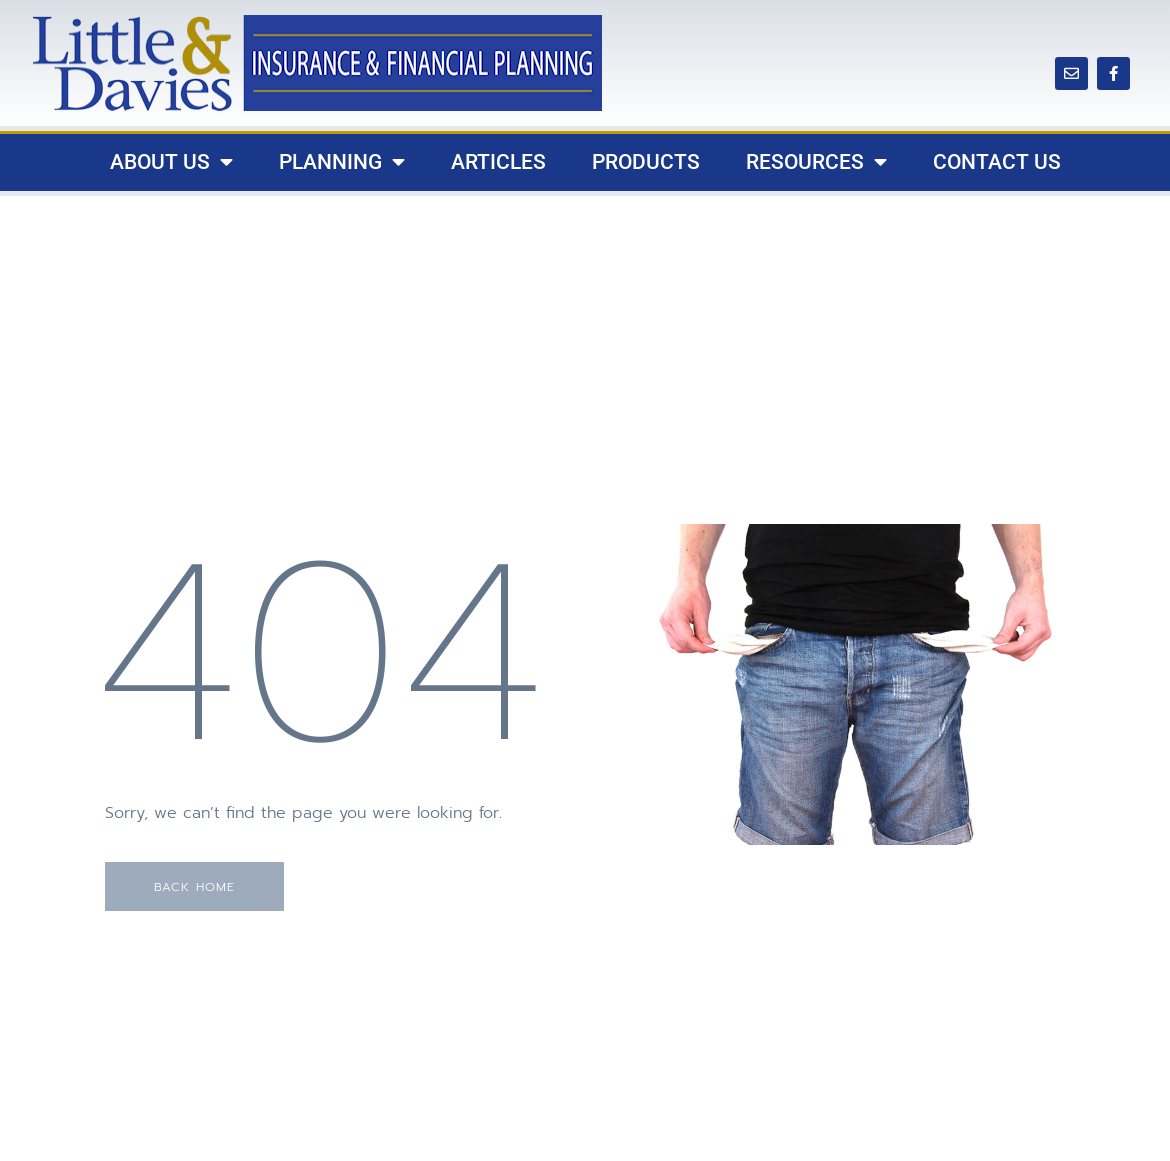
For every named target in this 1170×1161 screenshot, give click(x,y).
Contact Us (997, 162)
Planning (342, 162)
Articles (498, 162)
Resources (816, 162)
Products (646, 162)
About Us (171, 162)
